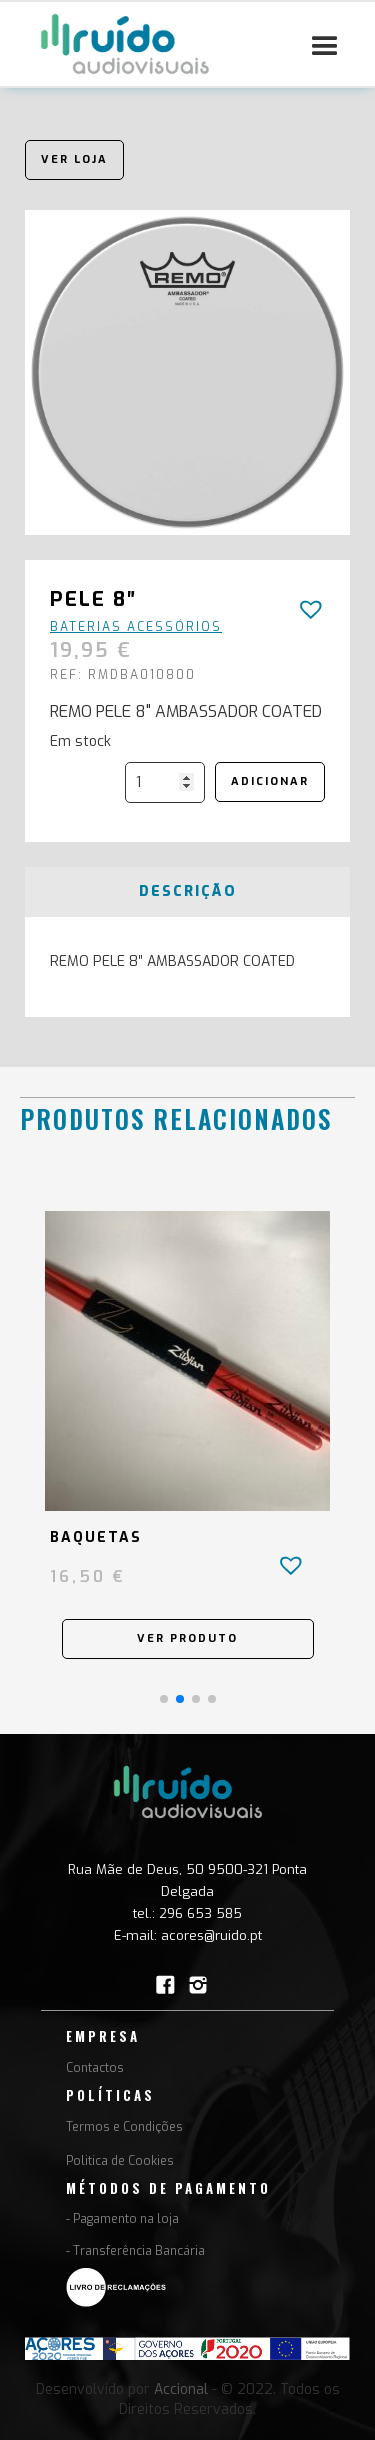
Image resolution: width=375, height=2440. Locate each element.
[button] (325, 47)
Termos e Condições (124, 2127)
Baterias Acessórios (136, 627)
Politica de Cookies (120, 2161)
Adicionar (270, 781)
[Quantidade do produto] (165, 782)
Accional (181, 2389)
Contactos (95, 2068)
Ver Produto (187, 1638)
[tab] (187, 892)
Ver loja (74, 159)
